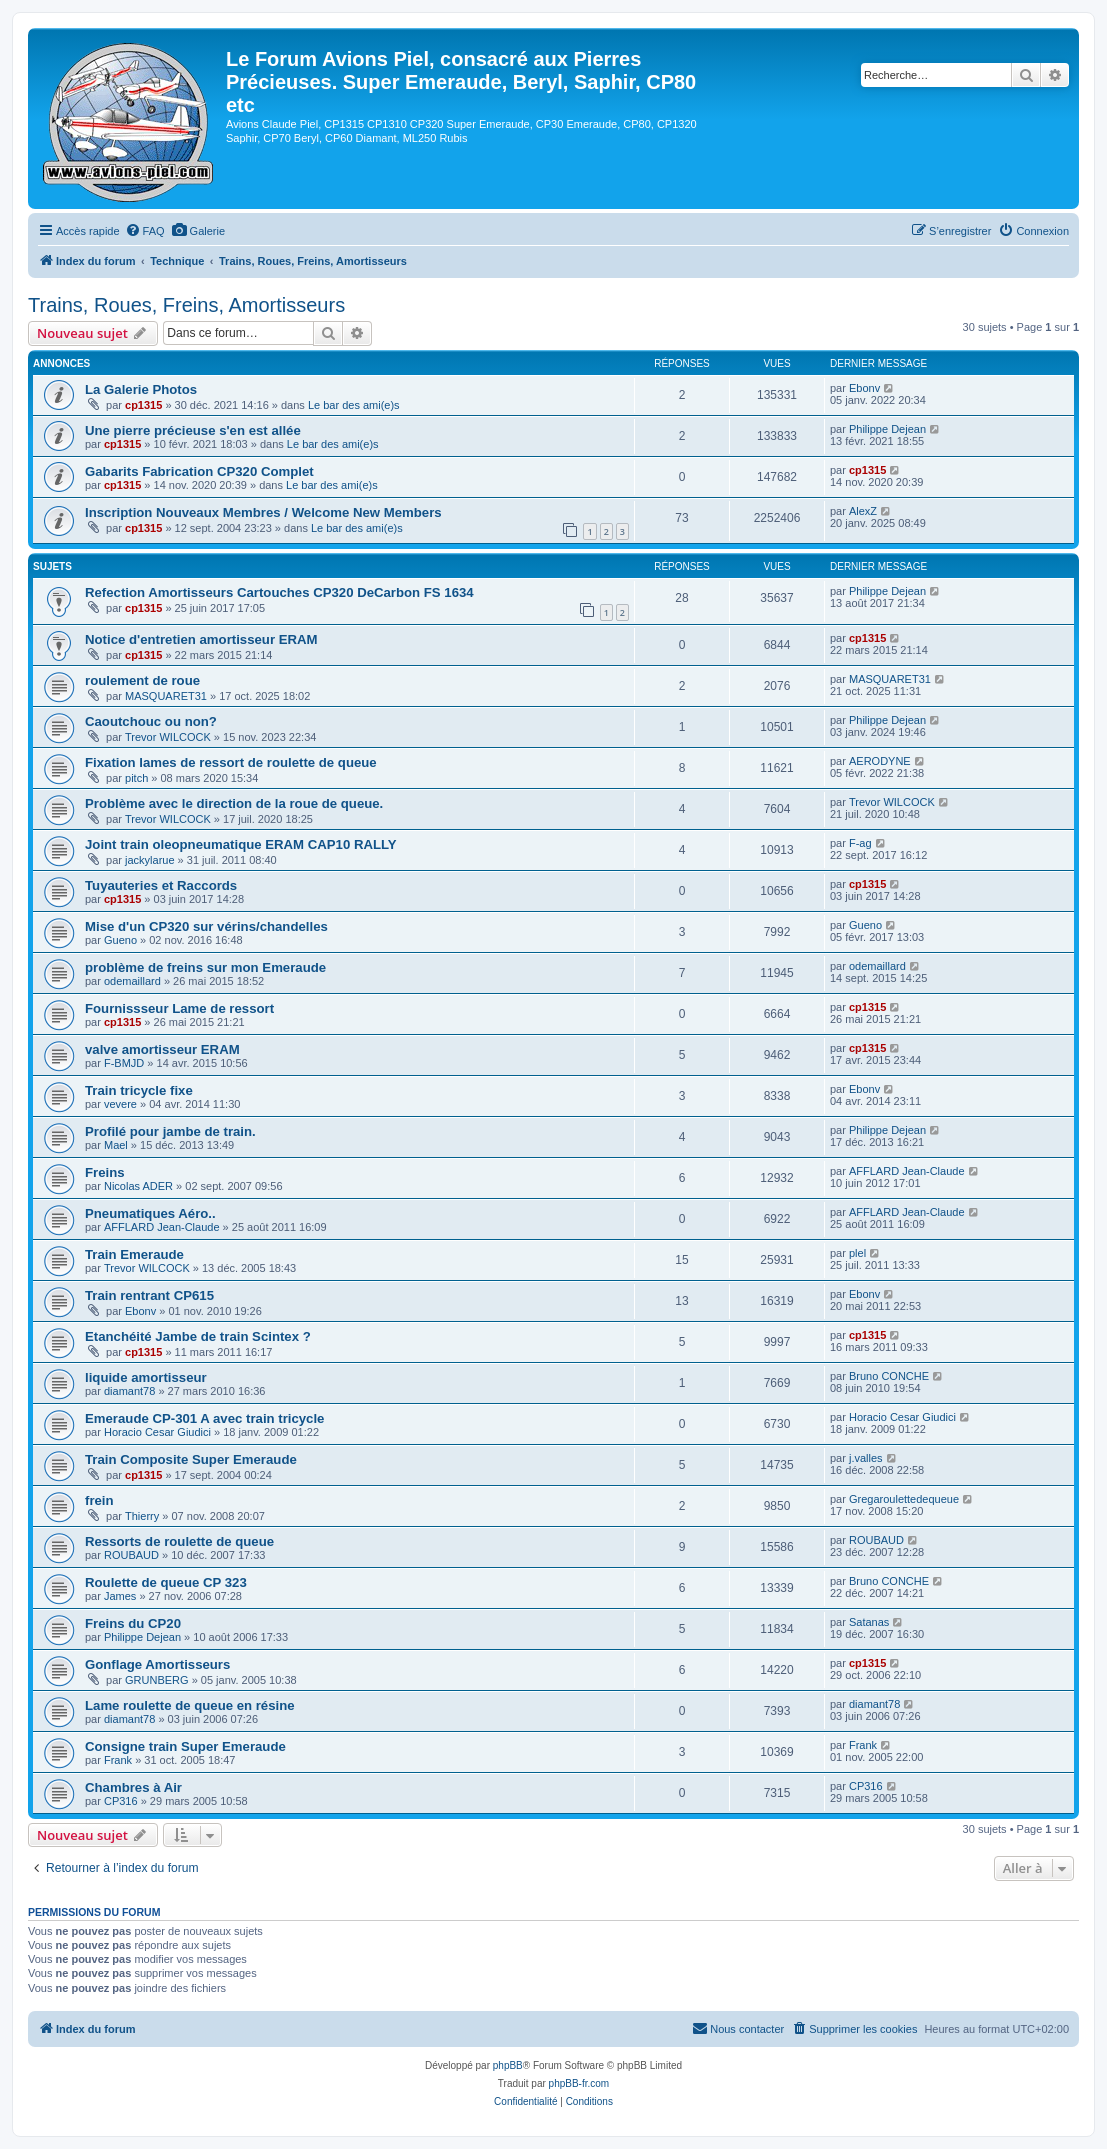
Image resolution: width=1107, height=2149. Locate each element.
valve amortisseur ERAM (162, 1049)
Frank (118, 1760)
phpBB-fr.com (579, 2083)
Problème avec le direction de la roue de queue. (234, 803)
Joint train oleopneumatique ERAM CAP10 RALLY (241, 844)
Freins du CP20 (133, 1623)
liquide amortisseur (146, 1377)
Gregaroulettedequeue (904, 1499)
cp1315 (143, 405)
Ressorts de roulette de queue (179, 1541)
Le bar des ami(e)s (354, 405)
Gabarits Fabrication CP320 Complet (199, 471)
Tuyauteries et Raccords (161, 885)
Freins (105, 1172)
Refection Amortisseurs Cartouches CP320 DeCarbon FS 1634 (279, 592)
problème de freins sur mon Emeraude (205, 967)
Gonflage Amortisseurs (157, 1664)
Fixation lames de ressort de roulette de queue (231, 762)
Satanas (869, 1622)
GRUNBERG (157, 1680)
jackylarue (150, 860)
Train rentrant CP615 (149, 1295)
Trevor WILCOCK (168, 737)
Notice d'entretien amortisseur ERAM (201, 639)
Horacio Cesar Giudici (157, 1432)
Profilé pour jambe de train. (170, 1131)
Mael (116, 1145)
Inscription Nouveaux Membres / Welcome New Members (263, 512)
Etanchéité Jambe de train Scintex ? (198, 1336)
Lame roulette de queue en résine (190, 1705)
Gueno (120, 940)
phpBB (508, 2065)
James (120, 1596)
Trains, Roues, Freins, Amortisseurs (186, 305)
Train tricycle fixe (139, 1090)
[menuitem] (145, 231)
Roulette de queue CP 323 (166, 1582)
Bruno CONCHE (889, 1376)
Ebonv (864, 388)
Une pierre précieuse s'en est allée (193, 430)
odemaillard (132, 981)
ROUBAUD (131, 1555)
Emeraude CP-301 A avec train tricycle (204, 1418)
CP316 (121, 1801)
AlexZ (863, 511)
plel (857, 1253)
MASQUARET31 (166, 696)
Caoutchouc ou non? (151, 721)
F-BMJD (124, 1063)
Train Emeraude (134, 1254)
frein (99, 1500)
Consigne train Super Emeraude (185, 1746)
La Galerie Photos (141, 389)
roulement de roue (142, 680)
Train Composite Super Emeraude (191, 1459)
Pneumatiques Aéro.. (150, 1213)
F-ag (860, 843)
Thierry (142, 1516)
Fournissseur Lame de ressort (179, 1008)
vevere (120, 1104)
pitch (136, 778)
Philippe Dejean (887, 429)
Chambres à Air (133, 1787)
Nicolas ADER (138, 1186)
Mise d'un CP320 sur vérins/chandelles (206, 926)
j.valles (866, 1458)
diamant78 (129, 1391)
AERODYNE (880, 761)
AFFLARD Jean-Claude (907, 1171)
